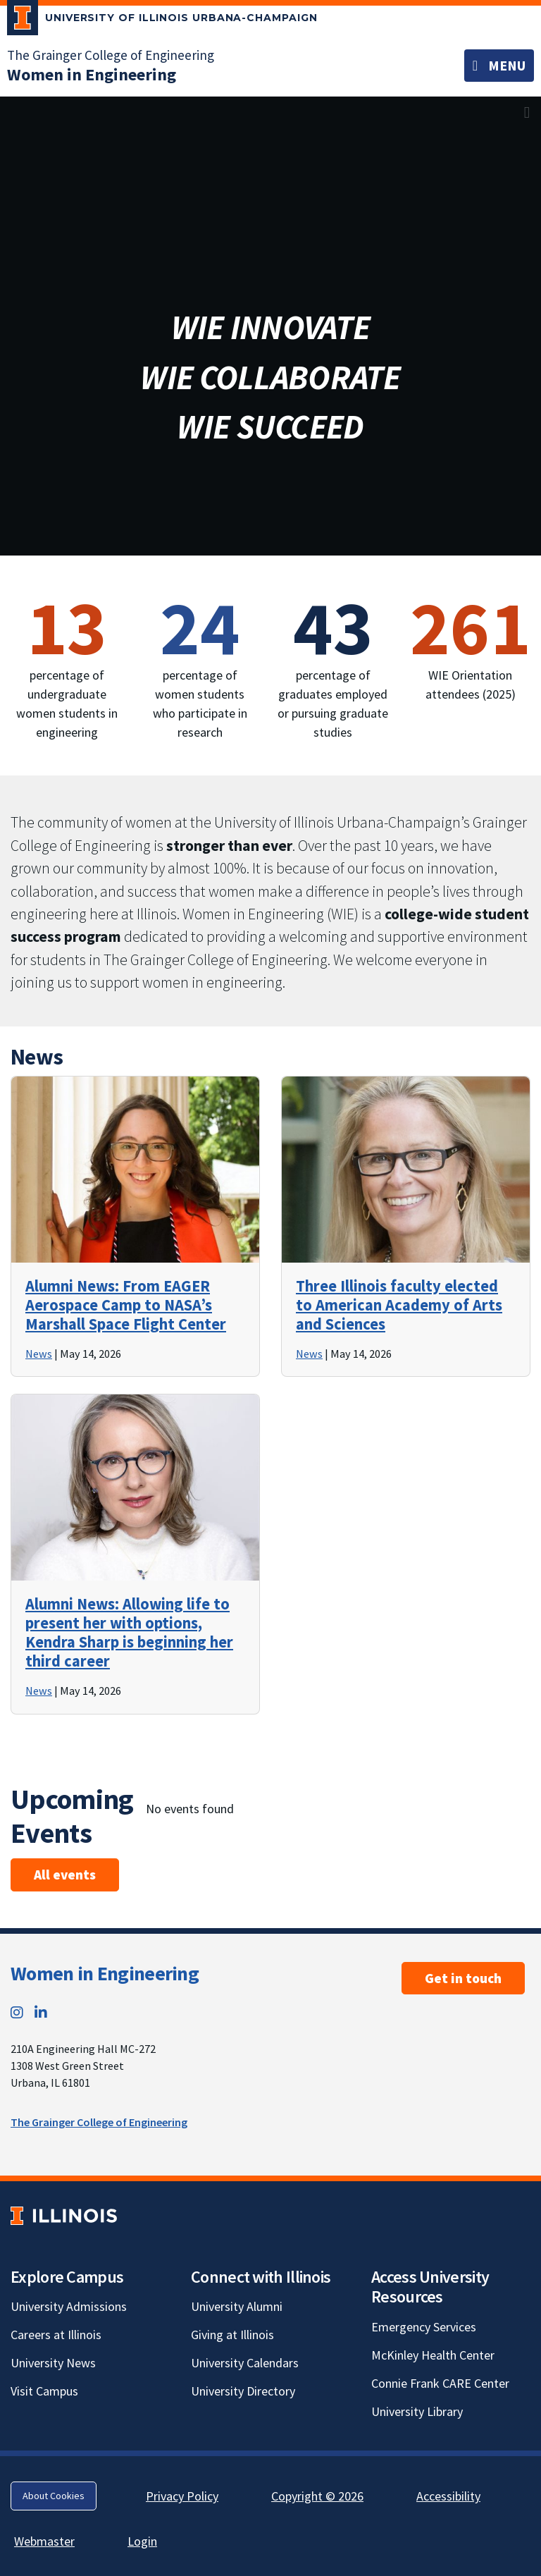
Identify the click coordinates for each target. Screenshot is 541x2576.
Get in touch (463, 1978)
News (38, 1354)
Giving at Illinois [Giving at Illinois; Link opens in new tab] (232, 2334)
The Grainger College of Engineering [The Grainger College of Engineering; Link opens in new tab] (110, 55)
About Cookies (54, 2495)
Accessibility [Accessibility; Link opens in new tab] (448, 2496)
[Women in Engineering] (91, 74)
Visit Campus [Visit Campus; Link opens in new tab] (44, 2391)
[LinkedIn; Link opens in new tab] (41, 2012)
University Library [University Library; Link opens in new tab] (417, 2411)
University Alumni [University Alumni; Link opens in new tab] (236, 2306)
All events (65, 1874)
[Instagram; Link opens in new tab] (17, 2012)
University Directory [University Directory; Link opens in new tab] (243, 2391)
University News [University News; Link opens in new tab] (53, 2363)
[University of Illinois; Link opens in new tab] (64, 2215)
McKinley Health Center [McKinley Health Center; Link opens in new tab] (433, 2355)
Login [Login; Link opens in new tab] (142, 2541)
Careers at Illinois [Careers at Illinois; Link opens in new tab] (56, 2334)
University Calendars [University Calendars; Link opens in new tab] (245, 2363)
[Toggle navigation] (499, 65)
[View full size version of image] (527, 112)
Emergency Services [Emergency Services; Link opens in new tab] (423, 2327)
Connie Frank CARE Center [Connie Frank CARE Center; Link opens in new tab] (440, 2383)
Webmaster (44, 2541)
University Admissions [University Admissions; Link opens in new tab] (69, 2306)
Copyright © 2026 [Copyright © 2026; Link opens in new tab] (317, 2496)
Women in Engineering (105, 1973)
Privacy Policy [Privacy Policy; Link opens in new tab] (182, 2496)
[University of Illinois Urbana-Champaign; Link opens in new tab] (162, 20)
